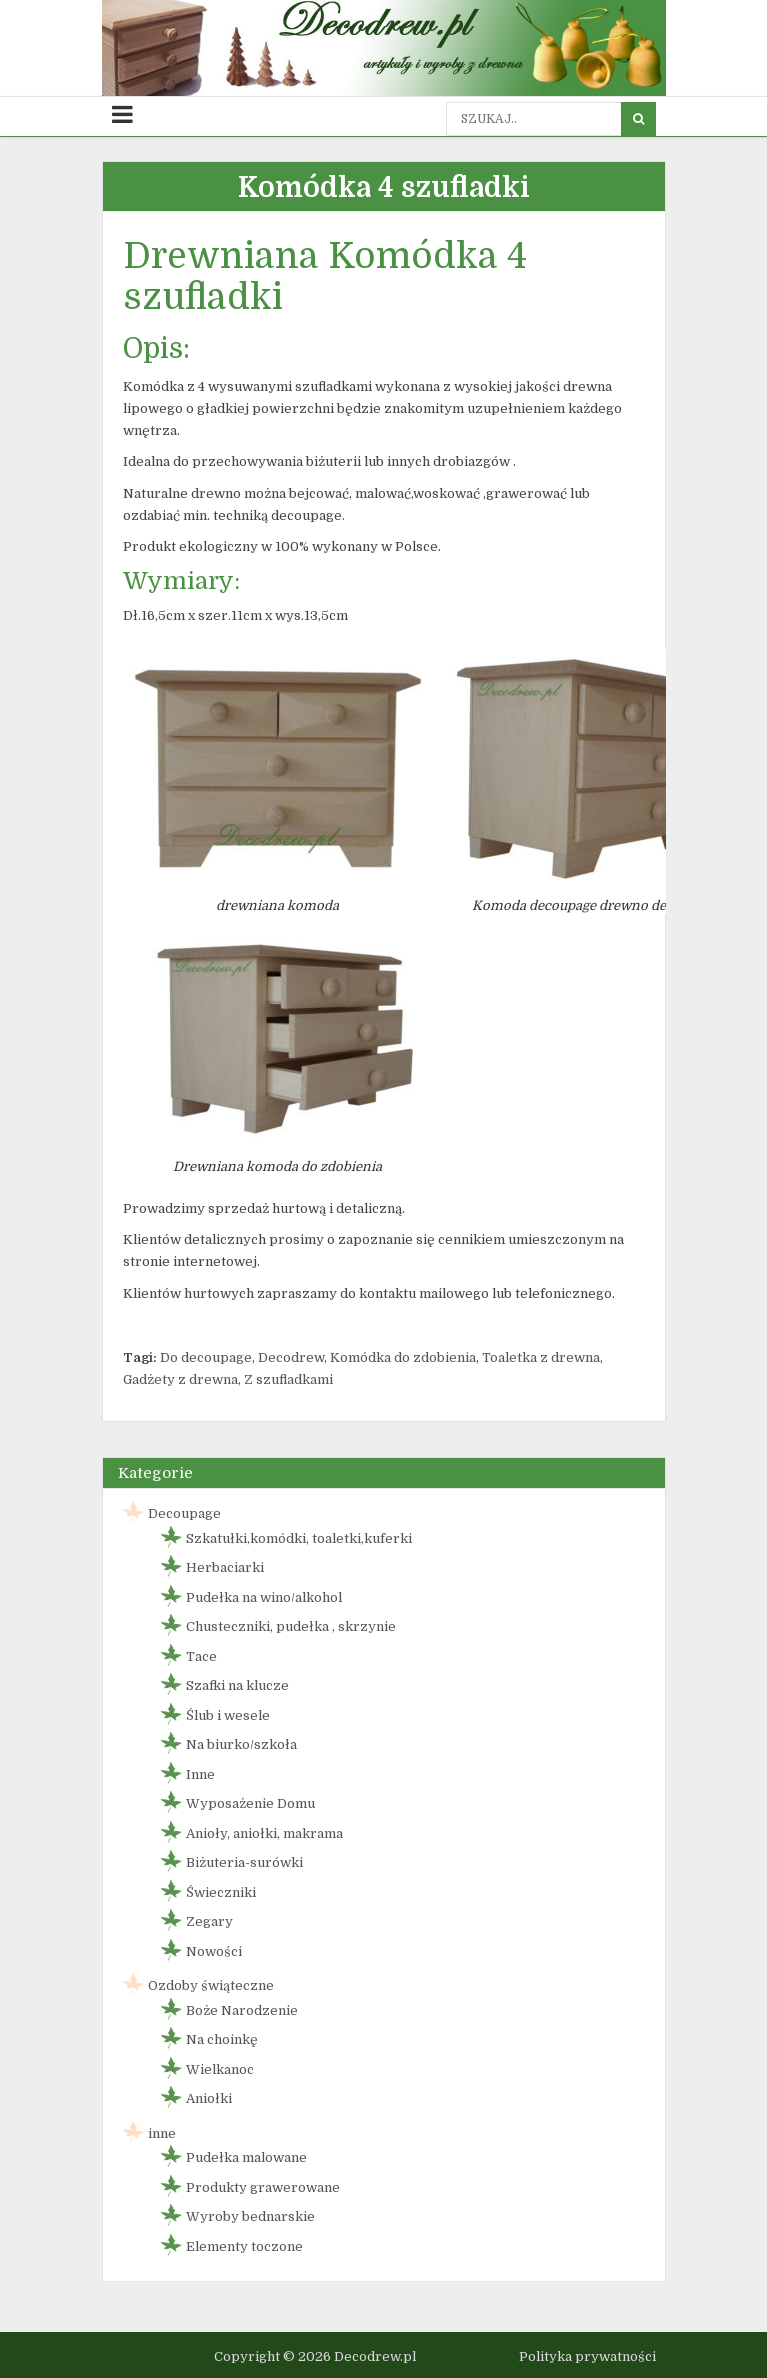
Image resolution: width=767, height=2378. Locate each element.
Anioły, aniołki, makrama (264, 1833)
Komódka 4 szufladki (384, 188)
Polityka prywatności (587, 2356)
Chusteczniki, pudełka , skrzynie (291, 1626)
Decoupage (184, 1513)
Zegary (209, 1921)
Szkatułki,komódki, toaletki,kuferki (299, 1538)
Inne (200, 1774)
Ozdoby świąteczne (211, 1985)
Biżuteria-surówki (244, 1862)
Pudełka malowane (246, 2157)
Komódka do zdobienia (403, 1357)
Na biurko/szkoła (241, 1744)
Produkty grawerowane (263, 2187)
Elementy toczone (244, 2246)
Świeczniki (221, 1892)
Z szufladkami (288, 1379)
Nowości (214, 1951)
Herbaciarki (225, 1567)
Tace (201, 1656)
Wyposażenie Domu (250, 1803)
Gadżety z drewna (180, 1379)
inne (162, 2133)
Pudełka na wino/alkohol (264, 1597)
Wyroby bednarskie (250, 2216)
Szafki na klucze (237, 1685)
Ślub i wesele (228, 1715)
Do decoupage (206, 1357)
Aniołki (209, 2098)
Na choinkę (222, 2039)
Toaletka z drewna (541, 1357)
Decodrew (291, 1357)
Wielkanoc (220, 2069)
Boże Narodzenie (242, 2010)
